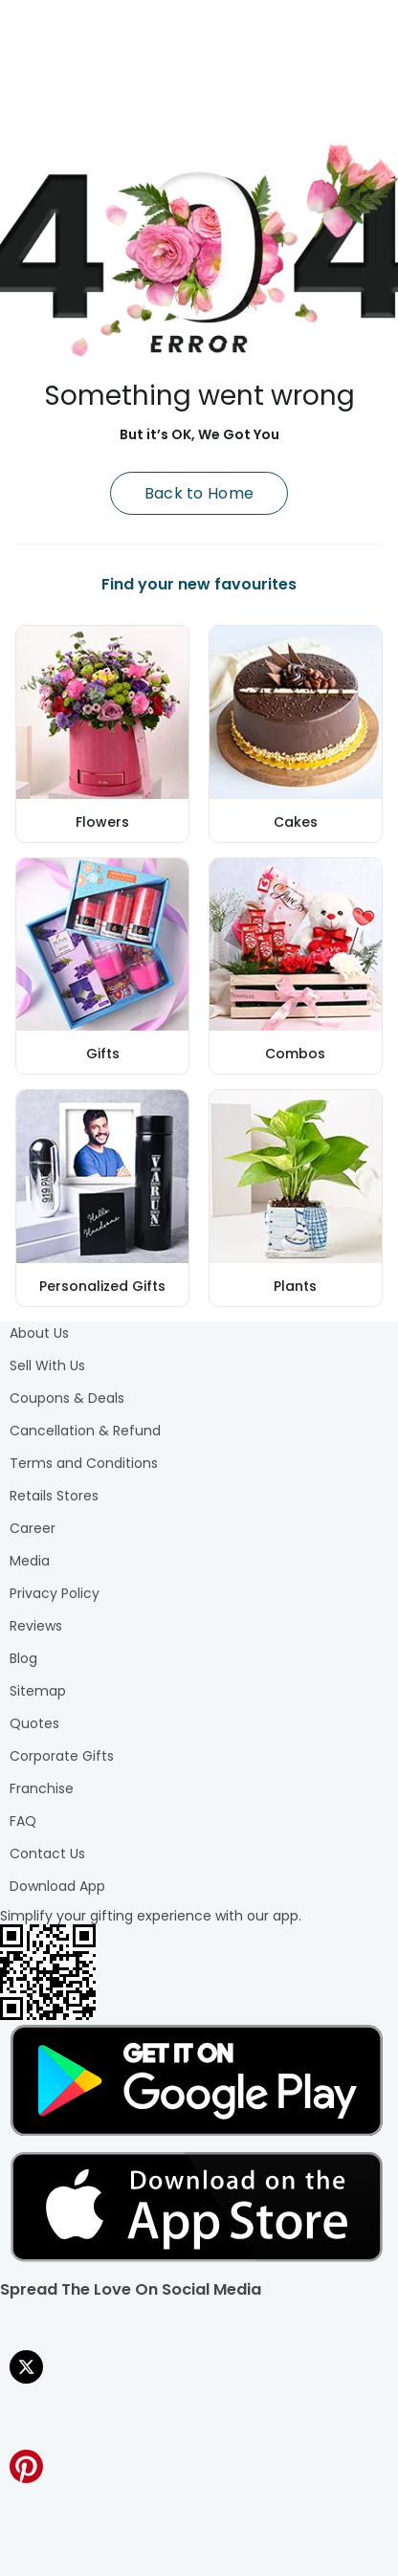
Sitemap (38, 1690)
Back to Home (199, 493)
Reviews (36, 1625)
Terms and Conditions (84, 1463)
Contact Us (47, 1853)
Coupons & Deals (67, 1398)
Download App (57, 1886)
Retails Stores (54, 1495)
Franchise (42, 1788)
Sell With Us (47, 1365)
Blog (23, 1658)
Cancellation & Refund (85, 1430)
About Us (39, 1333)
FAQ (23, 1821)
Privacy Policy (55, 1593)
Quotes (34, 1723)
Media (30, 1560)
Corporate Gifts (62, 1755)
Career (32, 1528)
